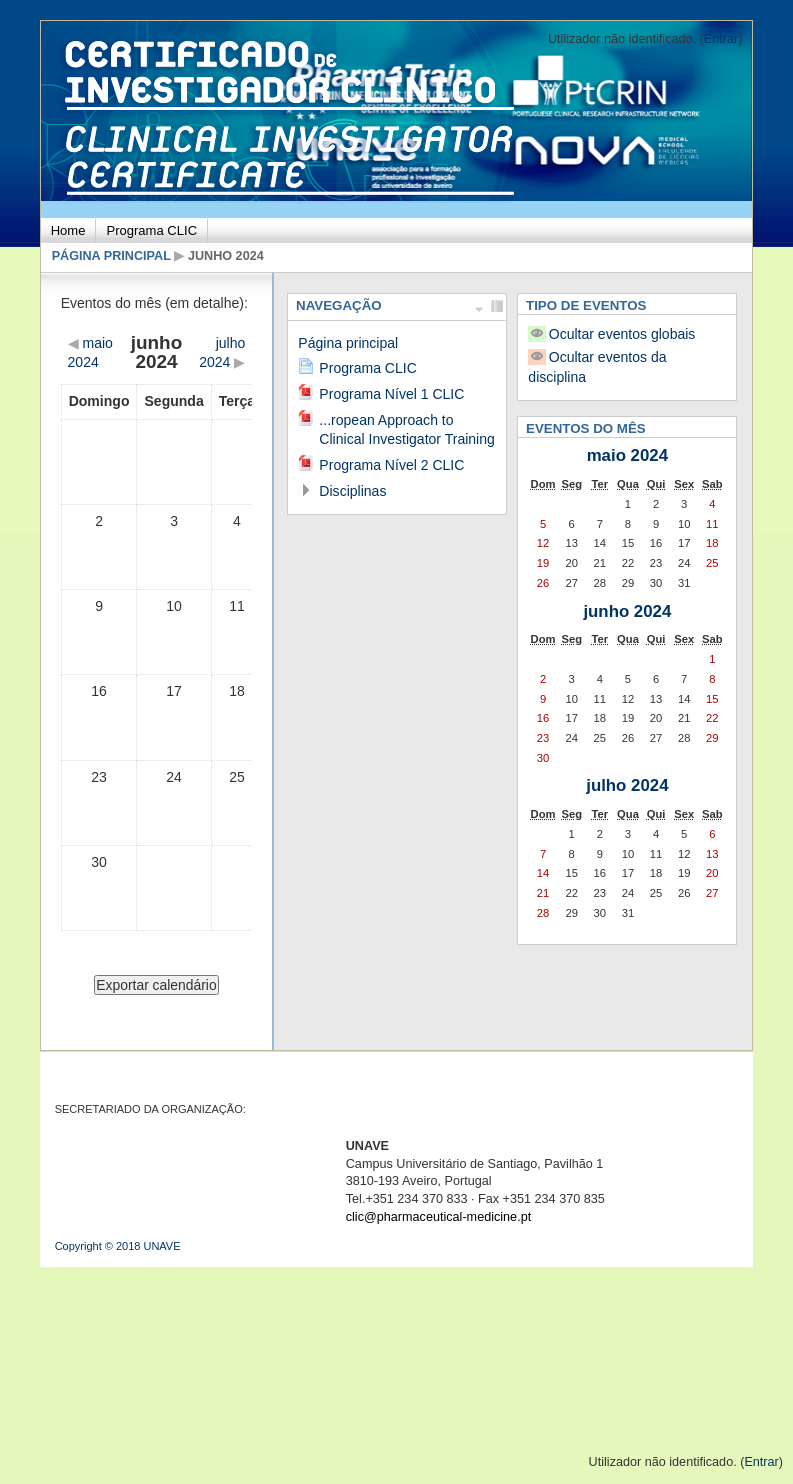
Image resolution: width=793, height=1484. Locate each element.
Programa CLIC (367, 368)
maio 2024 (627, 455)
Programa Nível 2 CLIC (391, 465)
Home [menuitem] (68, 230)
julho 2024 (627, 785)
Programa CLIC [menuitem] (151, 230)
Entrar (721, 39)
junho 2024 (226, 256)
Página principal (111, 256)
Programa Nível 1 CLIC (391, 394)
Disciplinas (352, 491)
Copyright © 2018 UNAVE (118, 1246)
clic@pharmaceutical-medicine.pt (438, 1217)
